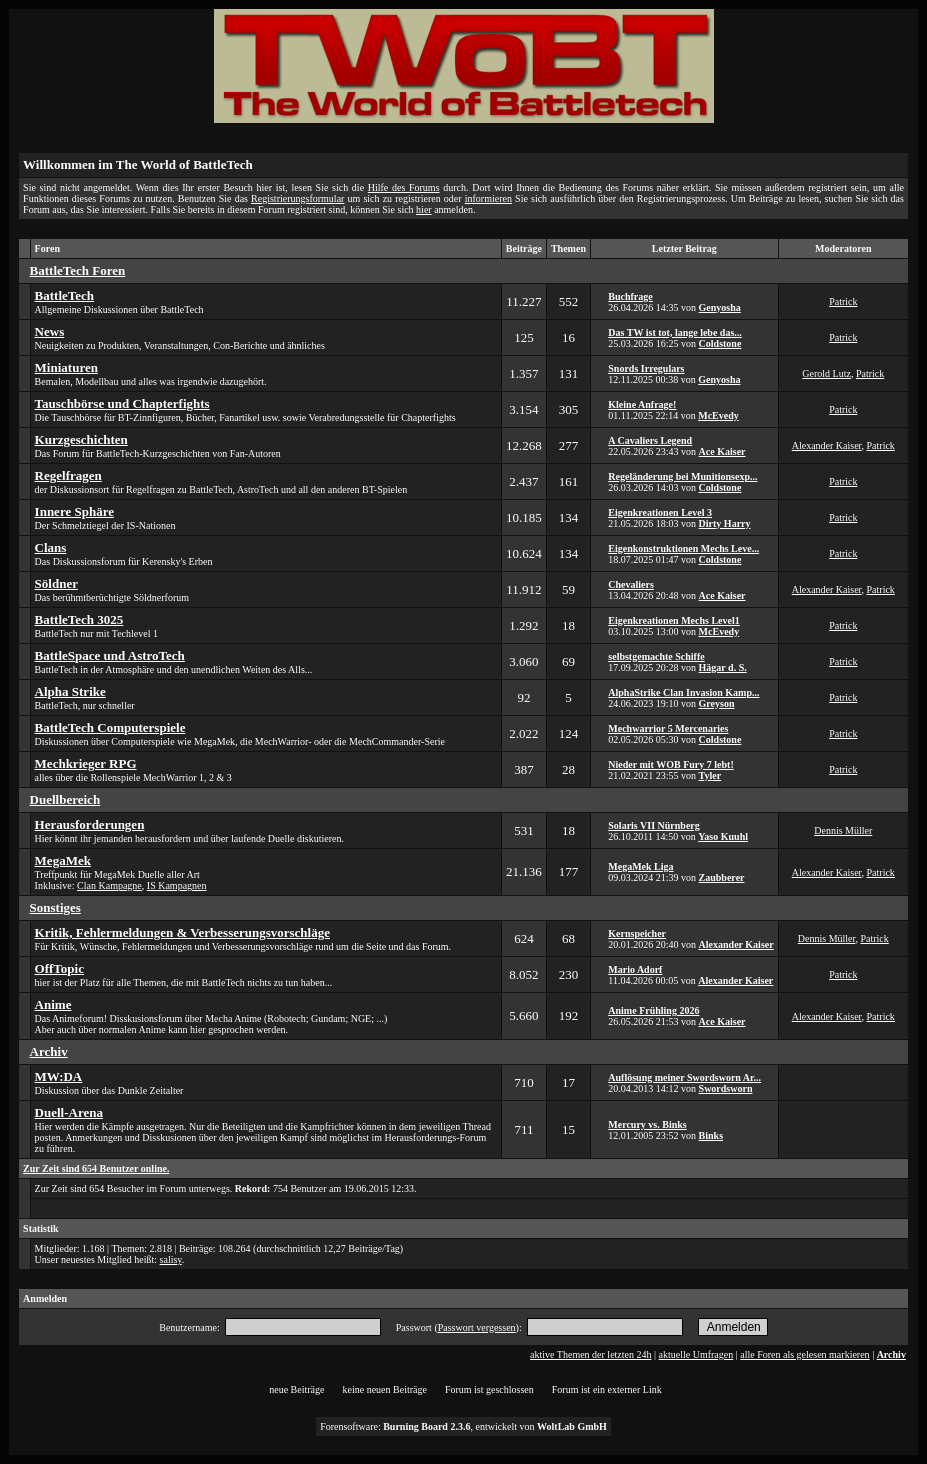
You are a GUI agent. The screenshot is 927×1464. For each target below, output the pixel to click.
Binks (711, 1135)
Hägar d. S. (723, 667)
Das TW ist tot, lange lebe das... (675, 332)
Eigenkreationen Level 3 (660, 512)
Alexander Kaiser (827, 445)
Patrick (843, 301)
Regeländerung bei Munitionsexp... (682, 476)
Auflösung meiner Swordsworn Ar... (684, 1077)
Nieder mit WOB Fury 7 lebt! (670, 764)
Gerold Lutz (826, 373)
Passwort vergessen (477, 1327)
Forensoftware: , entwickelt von (463, 1426)
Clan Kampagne (109, 885)
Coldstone (720, 343)
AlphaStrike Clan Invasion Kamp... (683, 692)
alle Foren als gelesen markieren (804, 1354)
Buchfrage (630, 296)
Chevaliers (631, 584)
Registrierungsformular (297, 198)
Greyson (717, 703)
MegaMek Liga (640, 866)
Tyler (710, 775)
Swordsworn (726, 1088)
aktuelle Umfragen (696, 1354)
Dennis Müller (843, 830)
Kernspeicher (637, 933)
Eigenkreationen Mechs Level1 (673, 620)
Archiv (891, 1354)
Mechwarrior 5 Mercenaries (668, 728)
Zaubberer (722, 877)
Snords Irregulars (646, 368)
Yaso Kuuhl (723, 836)
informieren (488, 198)
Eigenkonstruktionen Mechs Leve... (683, 548)
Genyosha (720, 307)
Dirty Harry (725, 523)
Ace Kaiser (722, 451)
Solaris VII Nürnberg (654, 825)
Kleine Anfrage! (642, 404)
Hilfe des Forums (404, 187)
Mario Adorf (635, 969)
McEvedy (718, 415)
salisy (171, 1259)
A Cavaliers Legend (650, 440)
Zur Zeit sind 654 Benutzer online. (96, 1168)
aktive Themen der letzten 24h (590, 1354)
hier (424, 209)
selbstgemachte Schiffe (656, 656)
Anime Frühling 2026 (653, 1010)
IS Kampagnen (177, 885)
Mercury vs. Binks (647, 1124)
